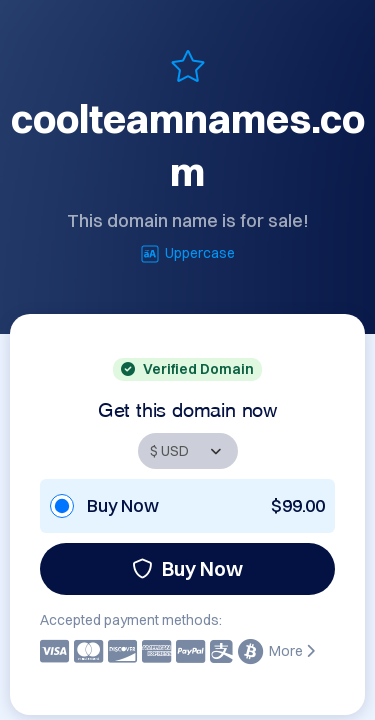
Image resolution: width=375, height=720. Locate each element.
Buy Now (187, 568)
